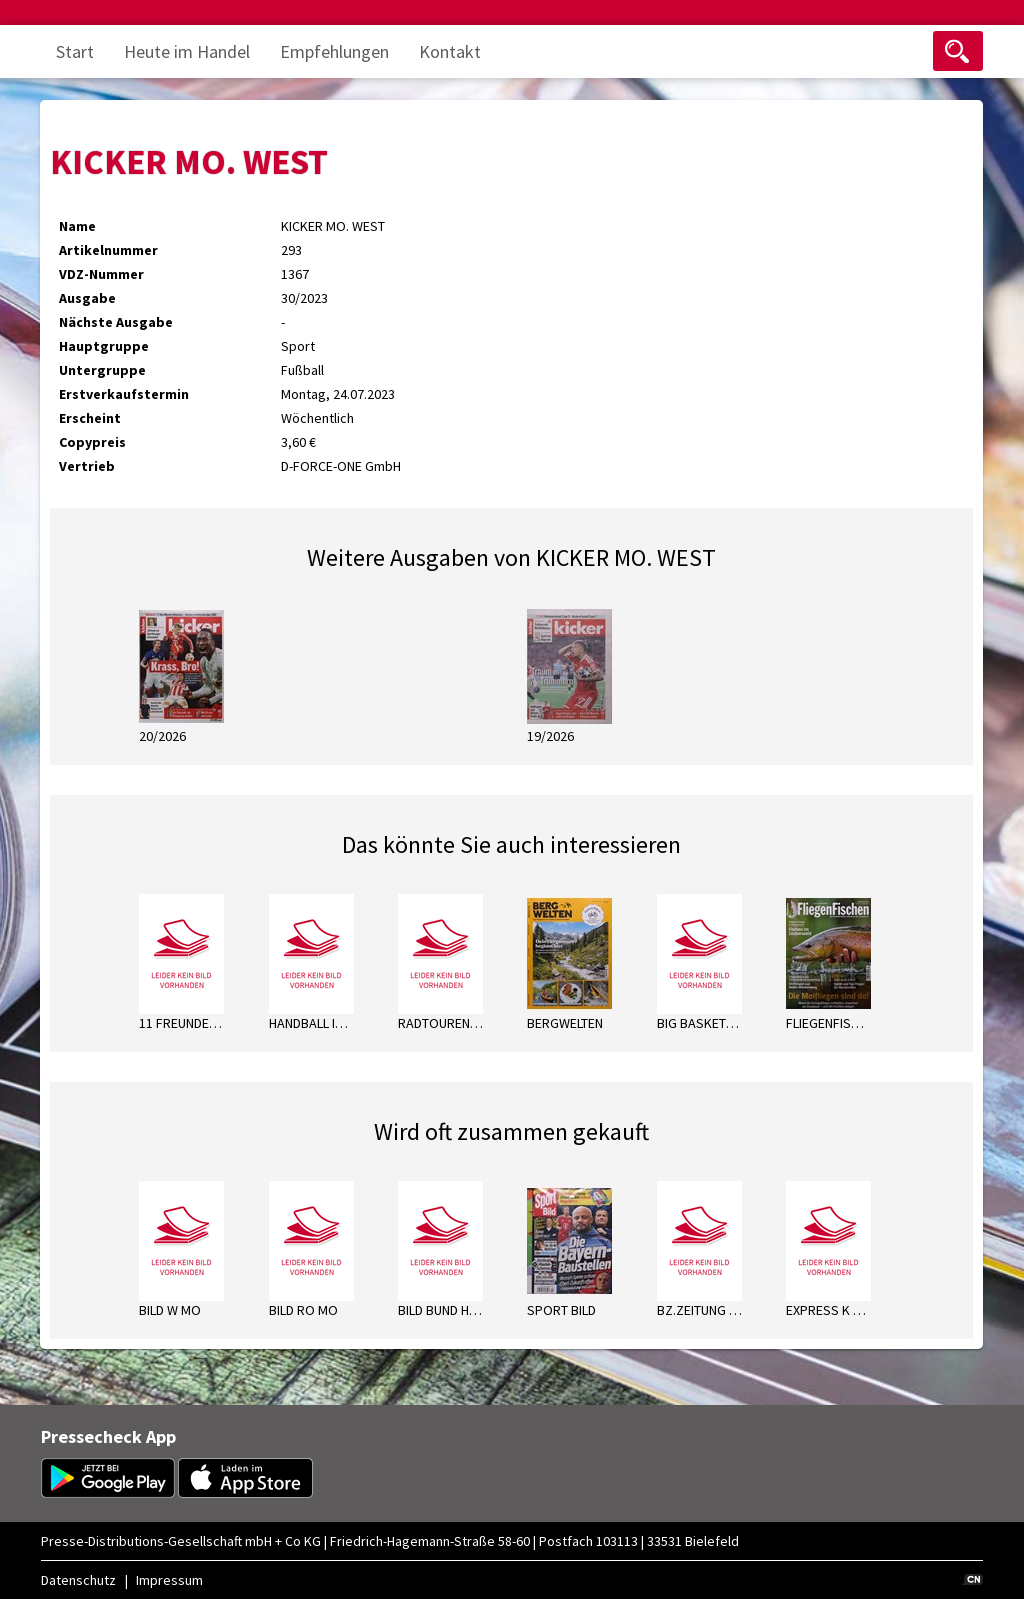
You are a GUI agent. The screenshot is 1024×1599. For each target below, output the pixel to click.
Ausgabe (87, 298)
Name (77, 226)
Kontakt (450, 51)
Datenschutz (78, 1580)
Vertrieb (87, 466)
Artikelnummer (108, 250)
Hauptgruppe (104, 346)
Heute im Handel (187, 51)
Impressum (169, 1580)
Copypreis (92, 442)
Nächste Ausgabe (116, 322)
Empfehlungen (334, 51)
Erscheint (90, 418)
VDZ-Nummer (101, 274)
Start (75, 51)
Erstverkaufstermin (124, 394)
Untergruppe (102, 370)
